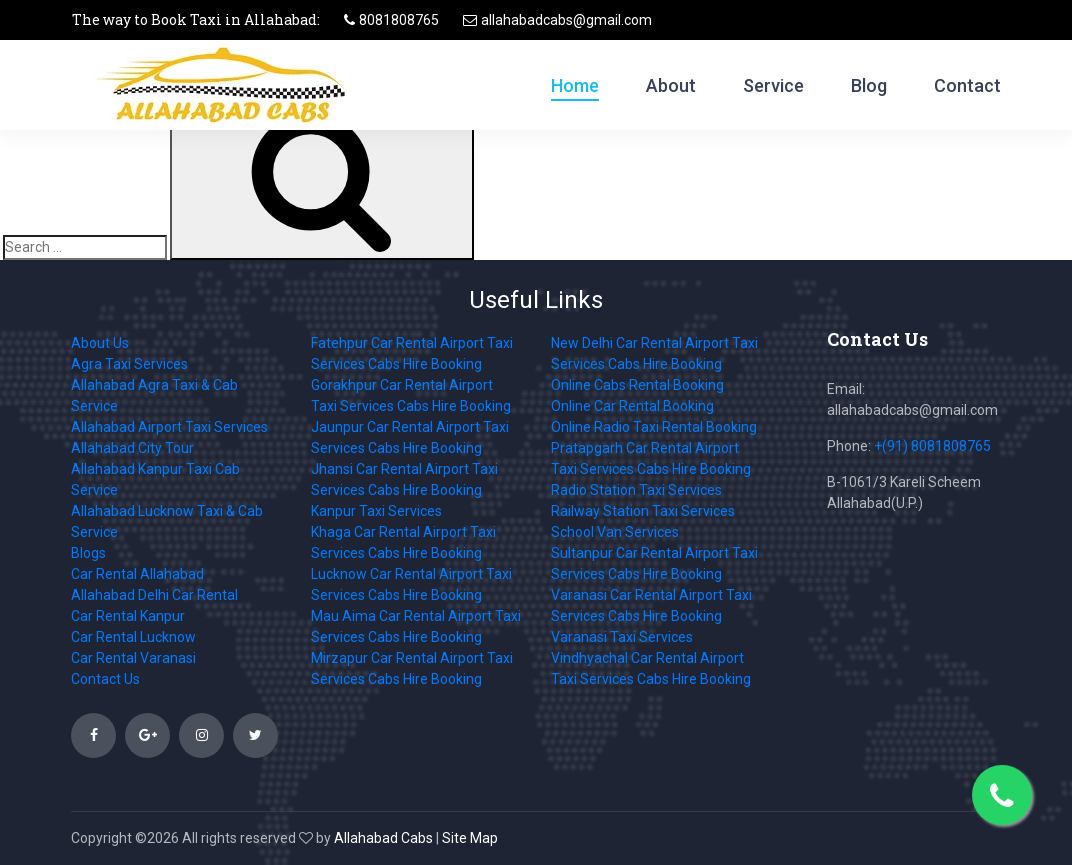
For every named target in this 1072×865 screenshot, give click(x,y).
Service (773, 85)
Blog (869, 85)
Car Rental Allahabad (137, 574)
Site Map (470, 838)
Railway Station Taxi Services (643, 511)
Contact (967, 85)
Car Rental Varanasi (133, 658)
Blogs (88, 553)
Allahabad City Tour (132, 448)
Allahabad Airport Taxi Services (169, 427)
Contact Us (105, 679)
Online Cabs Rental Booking (637, 385)
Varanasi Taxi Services (622, 637)
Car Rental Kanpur (128, 616)
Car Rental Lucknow (133, 637)
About (671, 85)
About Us (100, 343)
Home (575, 85)
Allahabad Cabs (383, 838)
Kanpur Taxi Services (376, 511)
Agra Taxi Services (129, 364)
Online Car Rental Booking (632, 406)
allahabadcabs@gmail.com (566, 20)
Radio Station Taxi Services (636, 490)
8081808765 (399, 20)
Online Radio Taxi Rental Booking (654, 427)
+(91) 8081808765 (932, 446)
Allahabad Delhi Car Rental (154, 595)
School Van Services (615, 532)
